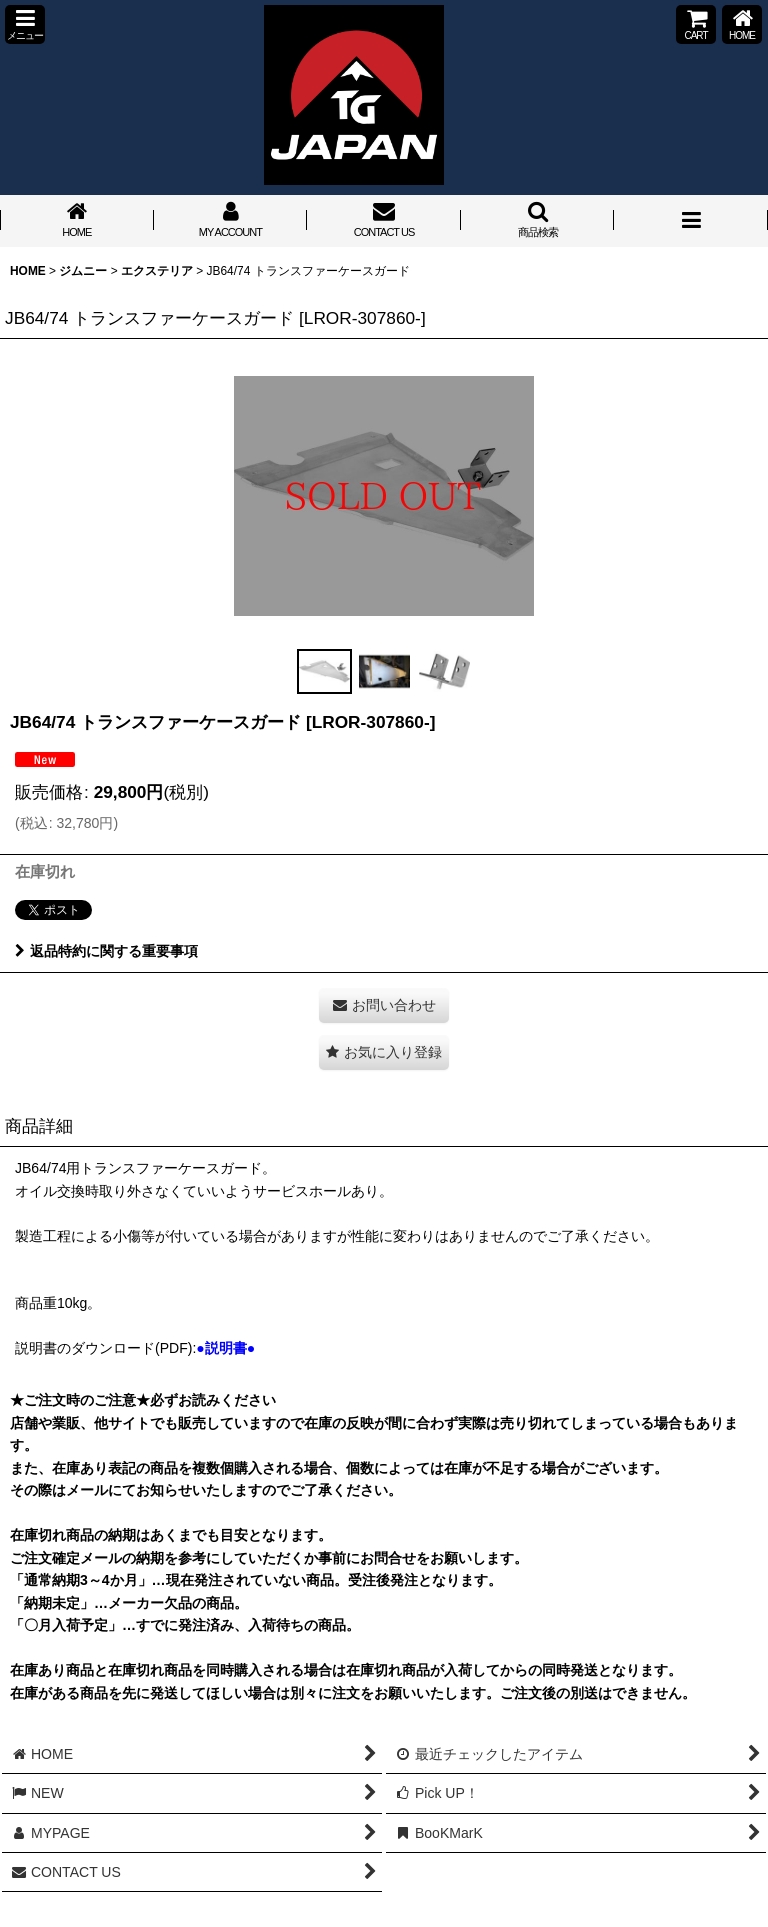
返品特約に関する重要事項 (106, 951)
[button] (25, 24)
